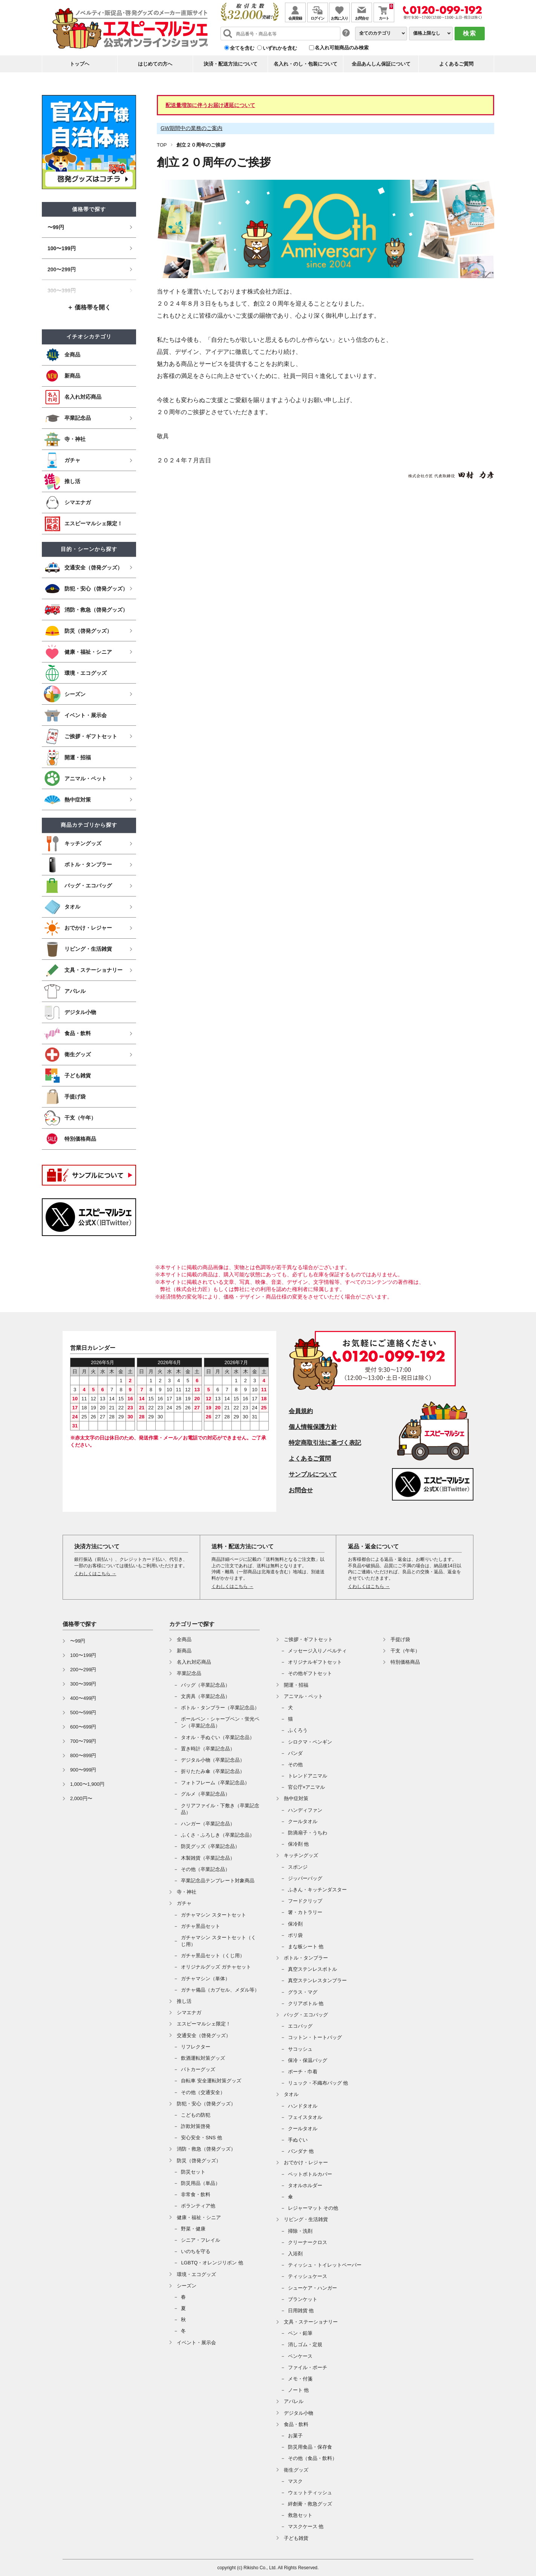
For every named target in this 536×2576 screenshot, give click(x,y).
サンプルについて (313, 1474)
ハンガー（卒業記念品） (208, 1823)
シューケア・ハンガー (312, 2288)
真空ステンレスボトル (312, 1969)
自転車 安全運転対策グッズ (211, 2080)
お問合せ (301, 1490)
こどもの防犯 (195, 2115)
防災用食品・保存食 (310, 2447)
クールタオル (302, 1821)
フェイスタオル (305, 2117)
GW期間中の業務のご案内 (191, 128)
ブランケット (302, 2299)
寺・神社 (186, 1892)
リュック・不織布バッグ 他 (318, 2083)
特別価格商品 (405, 1662)
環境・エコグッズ (196, 2274)
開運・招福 (296, 1685)
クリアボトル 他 (306, 2003)
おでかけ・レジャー (306, 2162)
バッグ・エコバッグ (306, 2015)
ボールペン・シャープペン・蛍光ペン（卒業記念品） (220, 1722)
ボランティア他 (198, 2206)
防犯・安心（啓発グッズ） (206, 2103)
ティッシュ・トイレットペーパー (324, 2265)
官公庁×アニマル (306, 1787)
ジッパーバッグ (305, 1878)
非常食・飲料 (195, 2194)
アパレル (293, 2401)
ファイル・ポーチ (307, 2367)
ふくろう (298, 1730)
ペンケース (300, 2356)
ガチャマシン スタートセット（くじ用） (218, 1941)
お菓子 (295, 2435)
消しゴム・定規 (305, 2344)
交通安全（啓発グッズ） (204, 2035)
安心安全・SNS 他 (201, 2137)
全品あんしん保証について (381, 64)
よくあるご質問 (456, 64)
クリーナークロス (307, 2242)
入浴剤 (295, 2253)
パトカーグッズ (198, 2069)
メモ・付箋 (300, 2379)
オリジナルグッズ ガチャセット (216, 1967)
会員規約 (301, 1411)
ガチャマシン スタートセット (213, 1915)
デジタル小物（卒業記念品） (213, 1760)
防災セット (193, 2172)
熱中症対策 (296, 1798)
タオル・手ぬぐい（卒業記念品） (217, 1737)
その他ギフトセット (310, 1673)
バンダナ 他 (301, 2151)
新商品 (184, 1651)
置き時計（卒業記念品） (208, 1748)
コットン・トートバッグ (315, 2037)
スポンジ (298, 1867)
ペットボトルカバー (310, 2174)
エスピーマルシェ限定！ (204, 2024)
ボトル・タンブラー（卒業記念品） (220, 1707)
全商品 (184, 1639)
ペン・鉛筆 (300, 2333)
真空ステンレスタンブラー (317, 1980)
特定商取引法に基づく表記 (325, 1442)
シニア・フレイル (200, 2240)
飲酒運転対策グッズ (203, 2058)
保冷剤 (295, 1924)
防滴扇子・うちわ (307, 1833)
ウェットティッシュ (310, 2492)
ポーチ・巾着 (302, 2071)
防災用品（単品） (200, 2183)
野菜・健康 (193, 2229)
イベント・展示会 (196, 2342)
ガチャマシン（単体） (205, 1978)
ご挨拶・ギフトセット (308, 1639)
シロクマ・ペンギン (310, 1742)
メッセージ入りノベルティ (317, 1651)
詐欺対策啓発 (195, 2126)
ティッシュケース (307, 2276)
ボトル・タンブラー (306, 1958)
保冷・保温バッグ (307, 2060)
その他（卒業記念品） (205, 1869)
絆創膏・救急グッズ (310, 2504)
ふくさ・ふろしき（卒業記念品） (217, 1835)
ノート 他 (298, 2390)
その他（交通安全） (203, 2092)
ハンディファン (305, 1810)
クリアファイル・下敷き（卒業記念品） (220, 1809)
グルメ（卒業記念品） (205, 1794)
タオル (291, 2094)
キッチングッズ (301, 1855)
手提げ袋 (400, 1639)
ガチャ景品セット (200, 1926)
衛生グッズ (296, 2470)
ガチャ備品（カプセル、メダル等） (220, 1990)
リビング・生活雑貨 (306, 2219)
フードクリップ (305, 1901)
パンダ (295, 1753)
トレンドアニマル (307, 1776)
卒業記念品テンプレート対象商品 (217, 1880)
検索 (469, 33)
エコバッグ (300, 2026)
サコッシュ (300, 2049)
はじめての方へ (155, 64)
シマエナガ (189, 2012)
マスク (295, 2481)
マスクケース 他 (306, 2526)
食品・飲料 (296, 2424)
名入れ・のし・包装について (305, 64)
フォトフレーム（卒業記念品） (215, 1782)
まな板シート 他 (306, 1946)
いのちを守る (195, 2251)
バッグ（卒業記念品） (205, 1685)
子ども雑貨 (296, 2538)
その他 (295, 1764)
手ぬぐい (298, 2140)
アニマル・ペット (303, 1696)
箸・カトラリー (305, 1912)
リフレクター (195, 2047)
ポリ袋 (295, 1935)
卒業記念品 (189, 1673)
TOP (162, 145)
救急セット (300, 2515)
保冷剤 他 (298, 1844)
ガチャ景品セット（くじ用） (213, 1955)
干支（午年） (405, 1651)
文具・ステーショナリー (311, 2322)
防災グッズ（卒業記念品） (210, 1846)
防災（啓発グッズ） (199, 2160)
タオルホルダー (305, 2185)
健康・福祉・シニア (199, 2217)
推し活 (184, 2001)
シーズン (186, 2285)
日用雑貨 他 (301, 2310)
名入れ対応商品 (194, 1662)
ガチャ (184, 1903)
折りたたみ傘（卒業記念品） (213, 1771)
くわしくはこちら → (95, 1573)
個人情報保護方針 (313, 1427)
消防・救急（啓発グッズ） (206, 2149)
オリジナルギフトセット (315, 1662)
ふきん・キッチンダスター (317, 1889)
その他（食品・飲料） (312, 2458)
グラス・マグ (302, 1992)
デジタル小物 (298, 2413)
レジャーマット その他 (313, 2208)
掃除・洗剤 (300, 2231)
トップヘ (79, 64)
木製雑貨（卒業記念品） (208, 1858)
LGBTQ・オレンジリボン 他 (212, 2262)
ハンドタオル (302, 2106)
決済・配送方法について (230, 64)
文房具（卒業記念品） (205, 1696)
